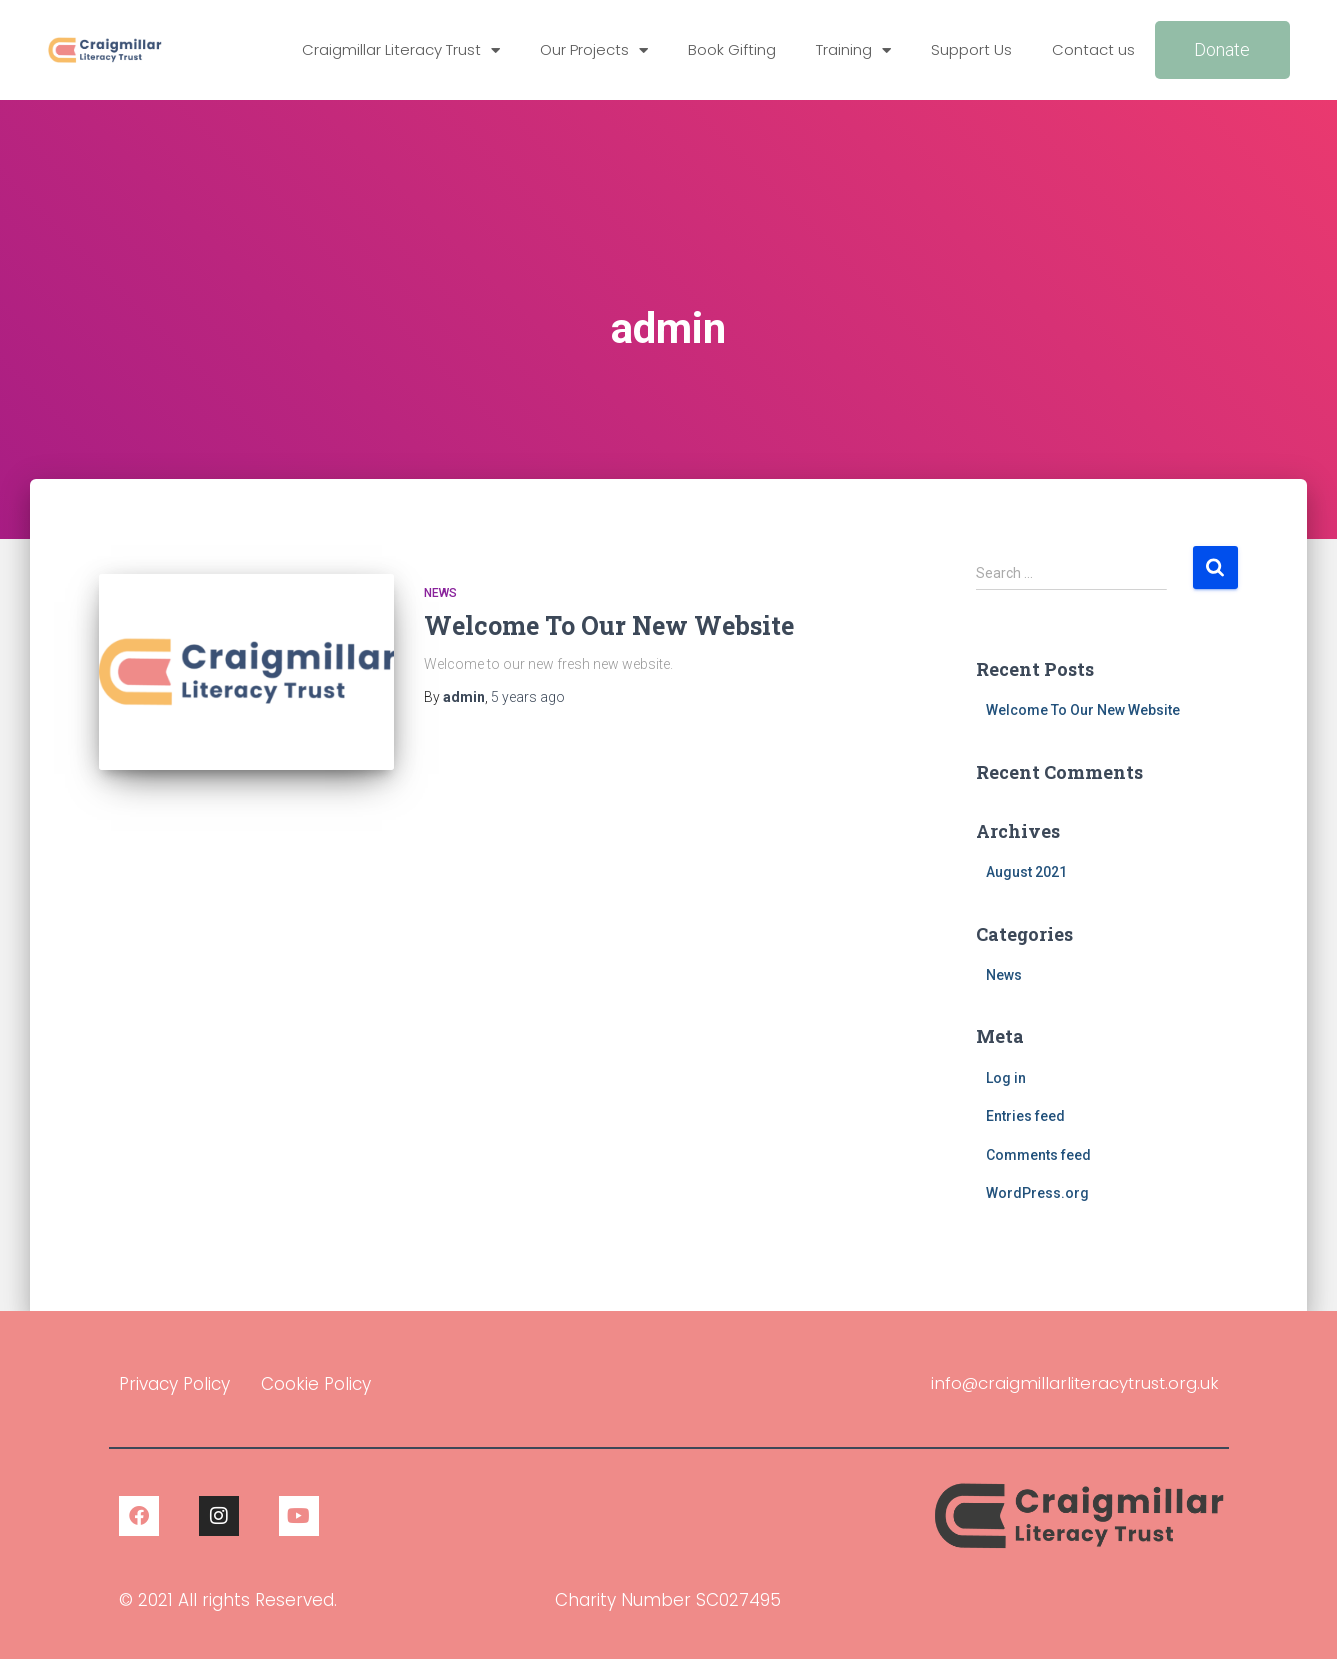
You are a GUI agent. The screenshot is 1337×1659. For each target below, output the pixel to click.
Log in (1006, 1078)
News (440, 593)
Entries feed (1025, 1116)
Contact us (1093, 49)
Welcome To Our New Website (609, 625)
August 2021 (1026, 872)
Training (853, 50)
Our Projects (594, 50)
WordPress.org (1037, 1193)
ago (528, 697)
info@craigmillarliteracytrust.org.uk (1072, 1383)
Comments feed (1038, 1155)
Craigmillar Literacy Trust (401, 50)
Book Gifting (732, 49)
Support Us (971, 49)
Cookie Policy (316, 1384)
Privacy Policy (174, 1384)
